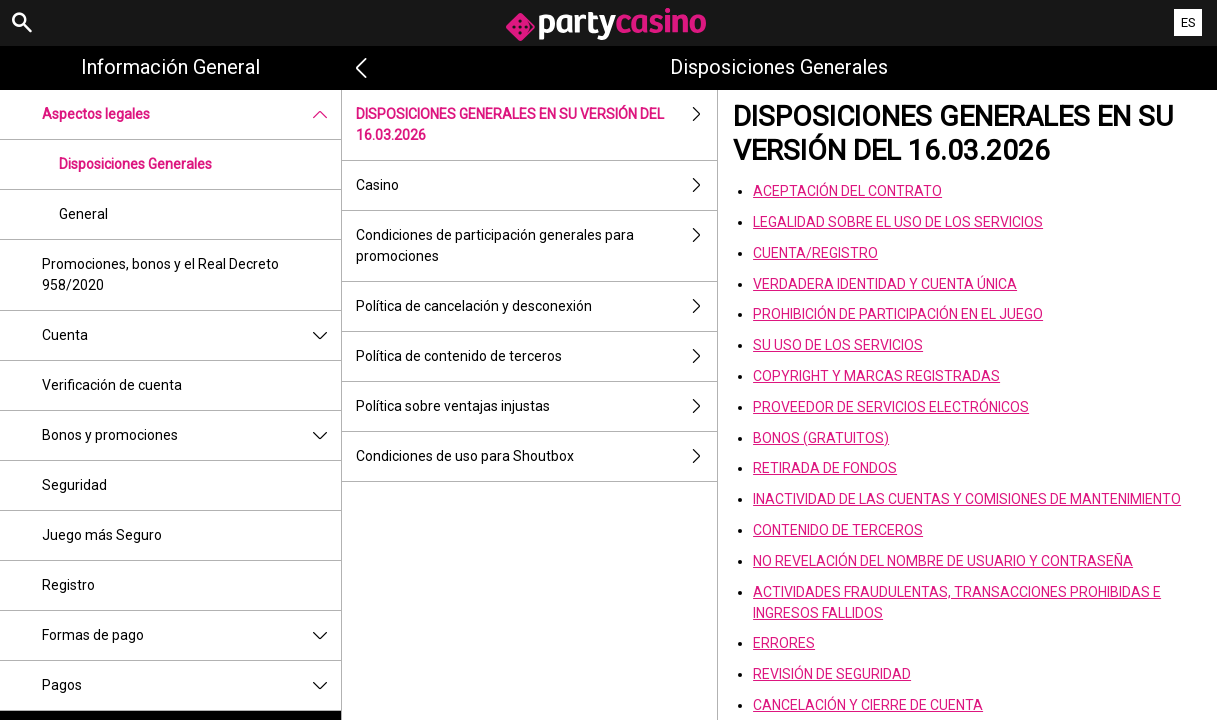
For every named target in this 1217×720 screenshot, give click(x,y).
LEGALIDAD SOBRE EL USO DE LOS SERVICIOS (898, 222)
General (83, 214)
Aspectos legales (191, 114)
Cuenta (191, 335)
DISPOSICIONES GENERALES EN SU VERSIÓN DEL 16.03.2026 (536, 125)
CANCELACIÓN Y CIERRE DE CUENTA (868, 705)
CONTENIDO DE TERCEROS (838, 530)
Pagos (191, 685)
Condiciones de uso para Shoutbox (536, 456)
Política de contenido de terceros (536, 356)
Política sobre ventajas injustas (536, 406)
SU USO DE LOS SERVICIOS (838, 345)
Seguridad (74, 485)
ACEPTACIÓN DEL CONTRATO (847, 191)
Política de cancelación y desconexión (536, 306)
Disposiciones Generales (135, 164)
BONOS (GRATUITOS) (821, 438)
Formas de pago (191, 635)
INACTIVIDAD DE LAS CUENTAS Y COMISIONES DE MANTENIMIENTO (967, 499)
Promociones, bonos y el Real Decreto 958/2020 (160, 274)
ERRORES (784, 643)
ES (1188, 22)
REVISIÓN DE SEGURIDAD (832, 674)
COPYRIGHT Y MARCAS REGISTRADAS (876, 376)
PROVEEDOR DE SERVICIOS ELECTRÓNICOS (891, 407)
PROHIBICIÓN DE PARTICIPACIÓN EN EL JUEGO (898, 314)
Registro (68, 585)
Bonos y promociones (191, 435)
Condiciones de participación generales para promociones (536, 246)
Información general (170, 67)
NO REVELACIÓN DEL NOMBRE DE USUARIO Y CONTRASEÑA (943, 561)
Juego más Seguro (102, 535)
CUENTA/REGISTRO (815, 253)
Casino (536, 185)
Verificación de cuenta (112, 385)
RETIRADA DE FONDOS (825, 468)
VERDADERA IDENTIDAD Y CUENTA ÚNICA (885, 284)
